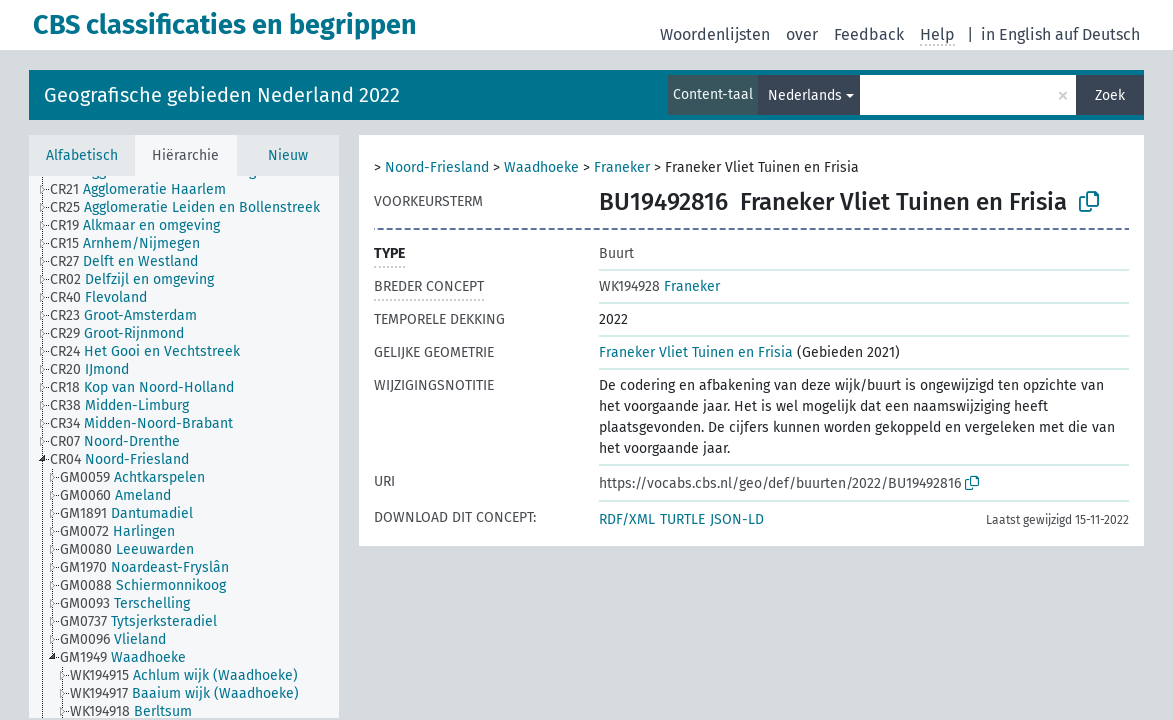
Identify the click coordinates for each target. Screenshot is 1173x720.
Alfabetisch (82, 155)
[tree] (184, 447)
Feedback (869, 34)
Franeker (622, 167)
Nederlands (805, 95)
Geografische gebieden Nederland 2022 (222, 95)
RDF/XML (627, 519)
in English (1016, 34)
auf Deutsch (1097, 34)
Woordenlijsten (715, 34)
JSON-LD (737, 519)
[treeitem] (146, 190)
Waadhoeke (541, 167)
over (802, 34)
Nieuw (288, 155)
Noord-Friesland (437, 167)
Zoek (1110, 95)
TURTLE (682, 519)
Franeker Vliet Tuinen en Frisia (696, 352)
